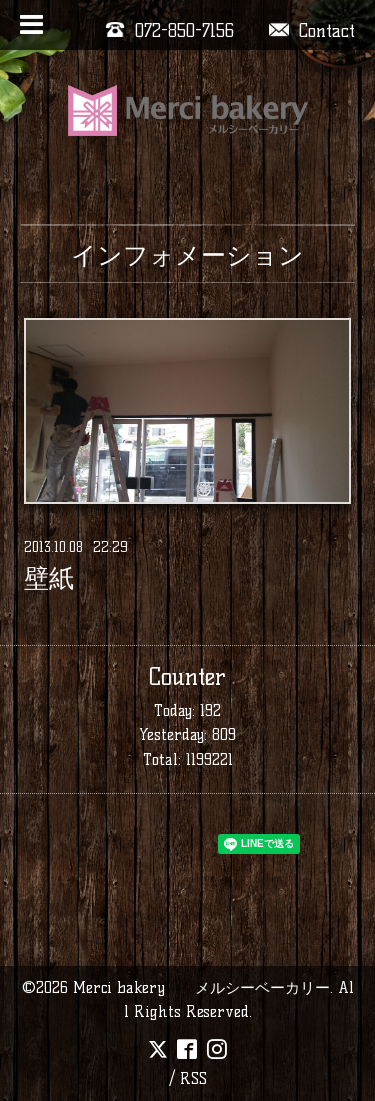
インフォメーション (187, 255)
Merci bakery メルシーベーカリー (201, 987)
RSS (193, 1078)
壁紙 (49, 579)
